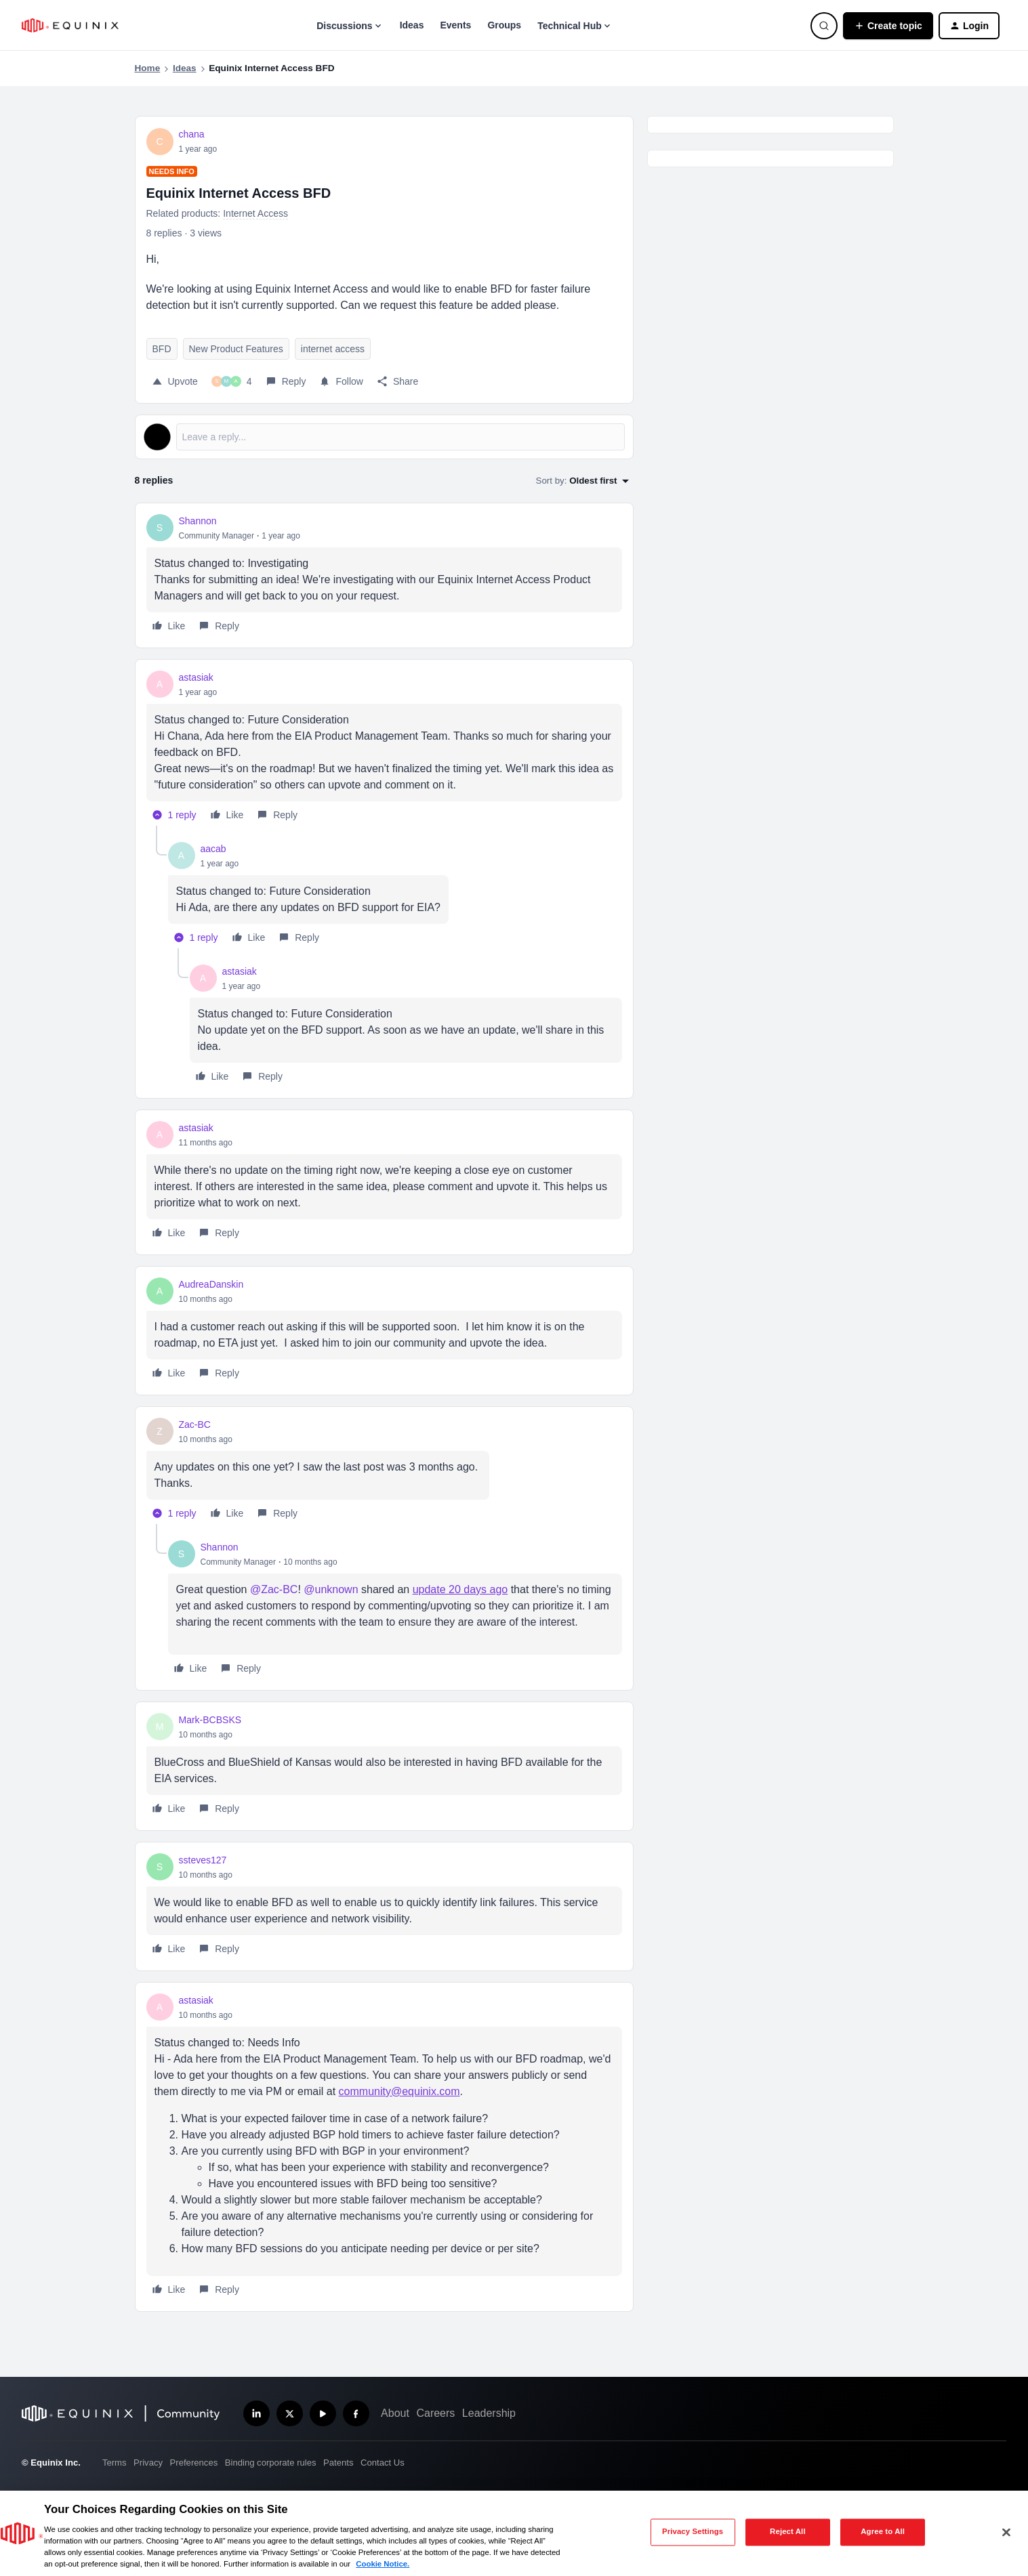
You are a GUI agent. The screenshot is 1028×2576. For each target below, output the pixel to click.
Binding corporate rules (270, 2462)
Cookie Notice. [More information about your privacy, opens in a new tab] (382, 2564)
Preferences (194, 2462)
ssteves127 (203, 1860)
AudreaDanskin (211, 1284)
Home (148, 68)
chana (192, 134)
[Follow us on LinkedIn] (256, 2414)
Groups (504, 25)
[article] (384, 575)
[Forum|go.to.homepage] (70, 25)
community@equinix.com (399, 2091)
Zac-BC (195, 1424)
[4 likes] (231, 381)
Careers (435, 2413)
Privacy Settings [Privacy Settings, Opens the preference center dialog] (692, 2532)
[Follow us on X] (289, 2414)
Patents (338, 2462)
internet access (333, 348)
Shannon (198, 520)
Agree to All (883, 2532)
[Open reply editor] (384, 437)
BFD (161, 348)
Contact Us (383, 2462)
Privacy (148, 2462)
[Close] (1006, 2532)
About (395, 2413)
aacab (213, 848)
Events (455, 25)
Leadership (489, 2413)
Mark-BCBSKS (210, 1719)
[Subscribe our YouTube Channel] (323, 2414)
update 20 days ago (460, 1589)
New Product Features (236, 348)
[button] (888, 25)
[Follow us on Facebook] (356, 2414)
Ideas (412, 25)
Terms (114, 2462)
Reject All (788, 2532)
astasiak (196, 677)
